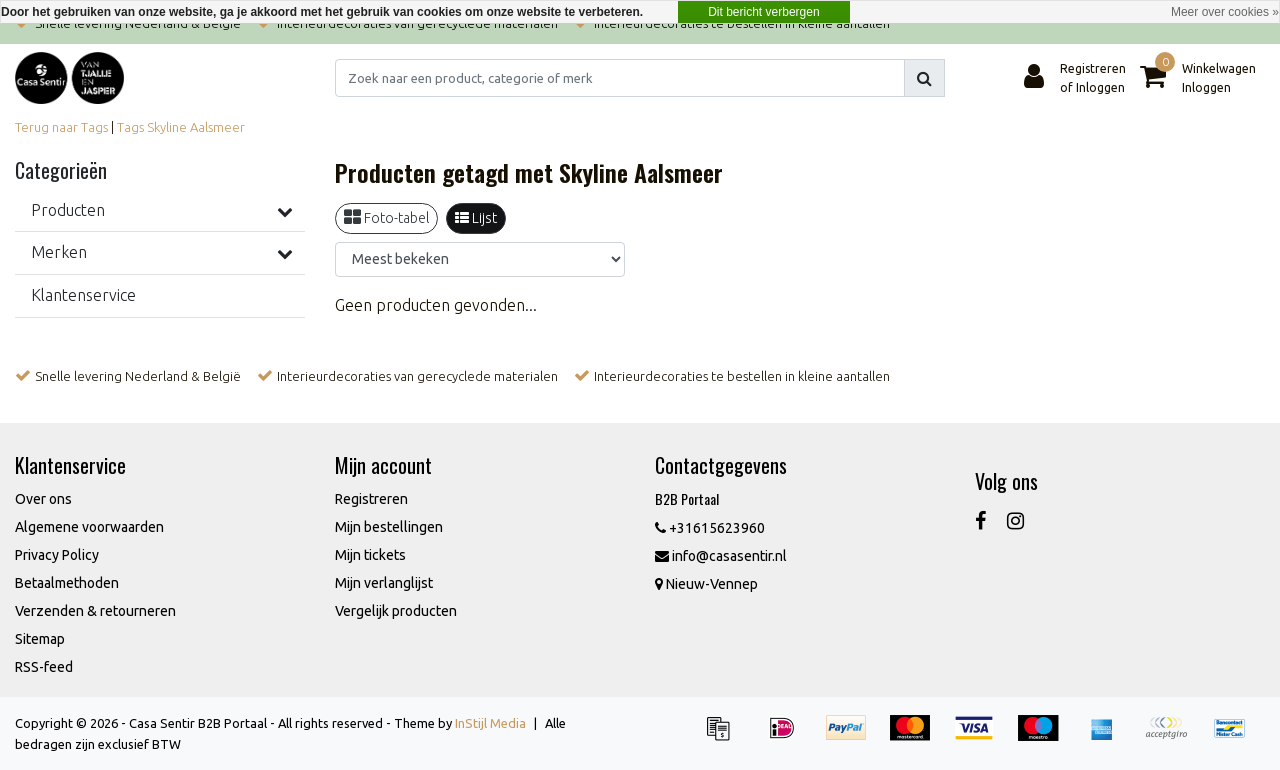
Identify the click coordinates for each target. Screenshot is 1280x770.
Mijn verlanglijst (384, 583)
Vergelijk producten (396, 611)
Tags (130, 127)
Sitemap (40, 639)
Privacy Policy (57, 555)
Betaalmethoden (67, 583)
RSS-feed (44, 667)
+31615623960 (710, 528)
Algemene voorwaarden (89, 527)
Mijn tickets (370, 555)
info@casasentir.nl (721, 556)
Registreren (371, 499)
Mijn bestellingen (389, 527)
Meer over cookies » (1225, 12)
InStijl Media (490, 723)
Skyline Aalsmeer (196, 127)
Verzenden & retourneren (95, 611)
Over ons (43, 499)
